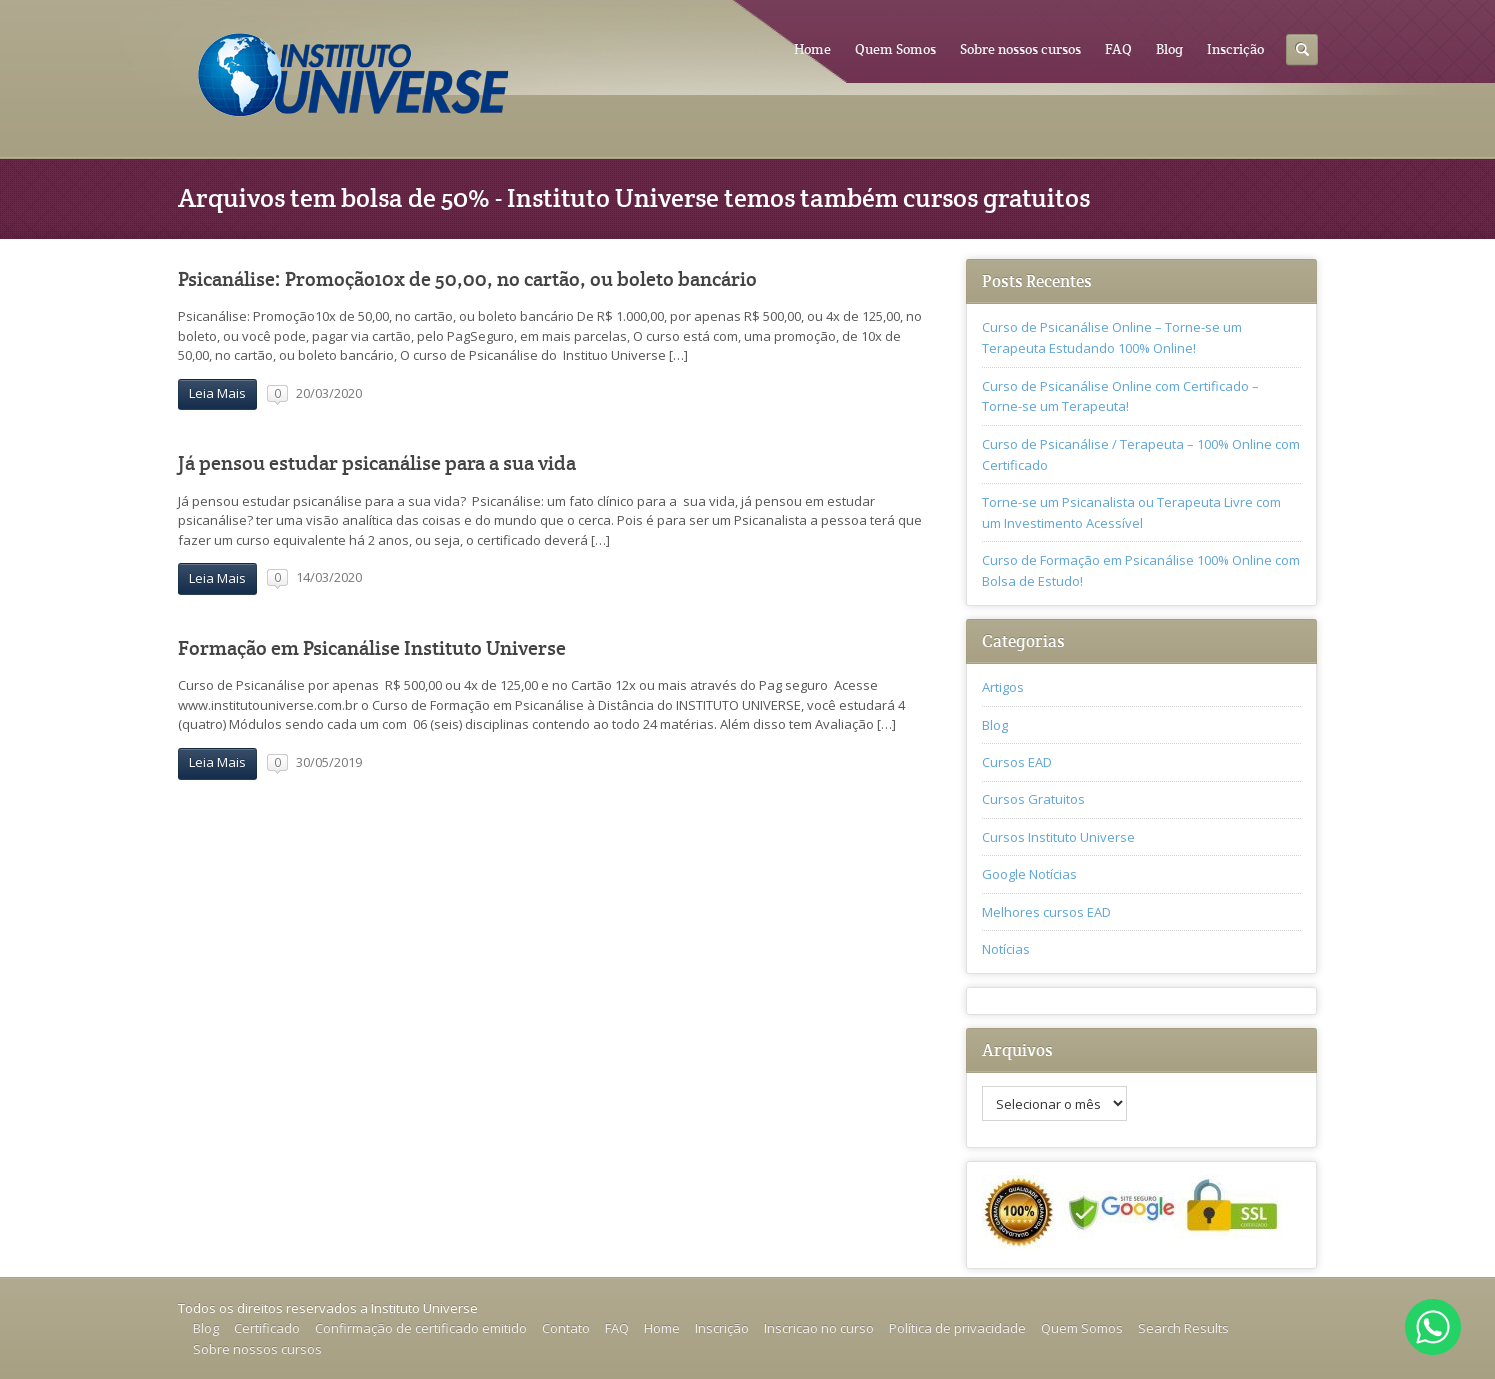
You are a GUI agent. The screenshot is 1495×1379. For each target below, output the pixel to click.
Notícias (1006, 949)
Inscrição (1235, 49)
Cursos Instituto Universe (1058, 837)
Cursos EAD (1017, 762)
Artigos (1003, 687)
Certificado (267, 1328)
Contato (566, 1328)
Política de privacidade (957, 1328)
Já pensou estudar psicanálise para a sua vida (377, 463)
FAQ (1118, 49)
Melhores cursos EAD (1046, 912)
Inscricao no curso (819, 1328)
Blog (1169, 49)
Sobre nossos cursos (1020, 49)
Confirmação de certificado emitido (421, 1328)
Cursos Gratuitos (1033, 799)
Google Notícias (1029, 874)
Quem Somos (895, 49)
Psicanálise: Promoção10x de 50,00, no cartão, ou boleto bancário (467, 279)
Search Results (1183, 1328)
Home (812, 49)
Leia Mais (217, 393)
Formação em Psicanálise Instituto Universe (372, 648)
